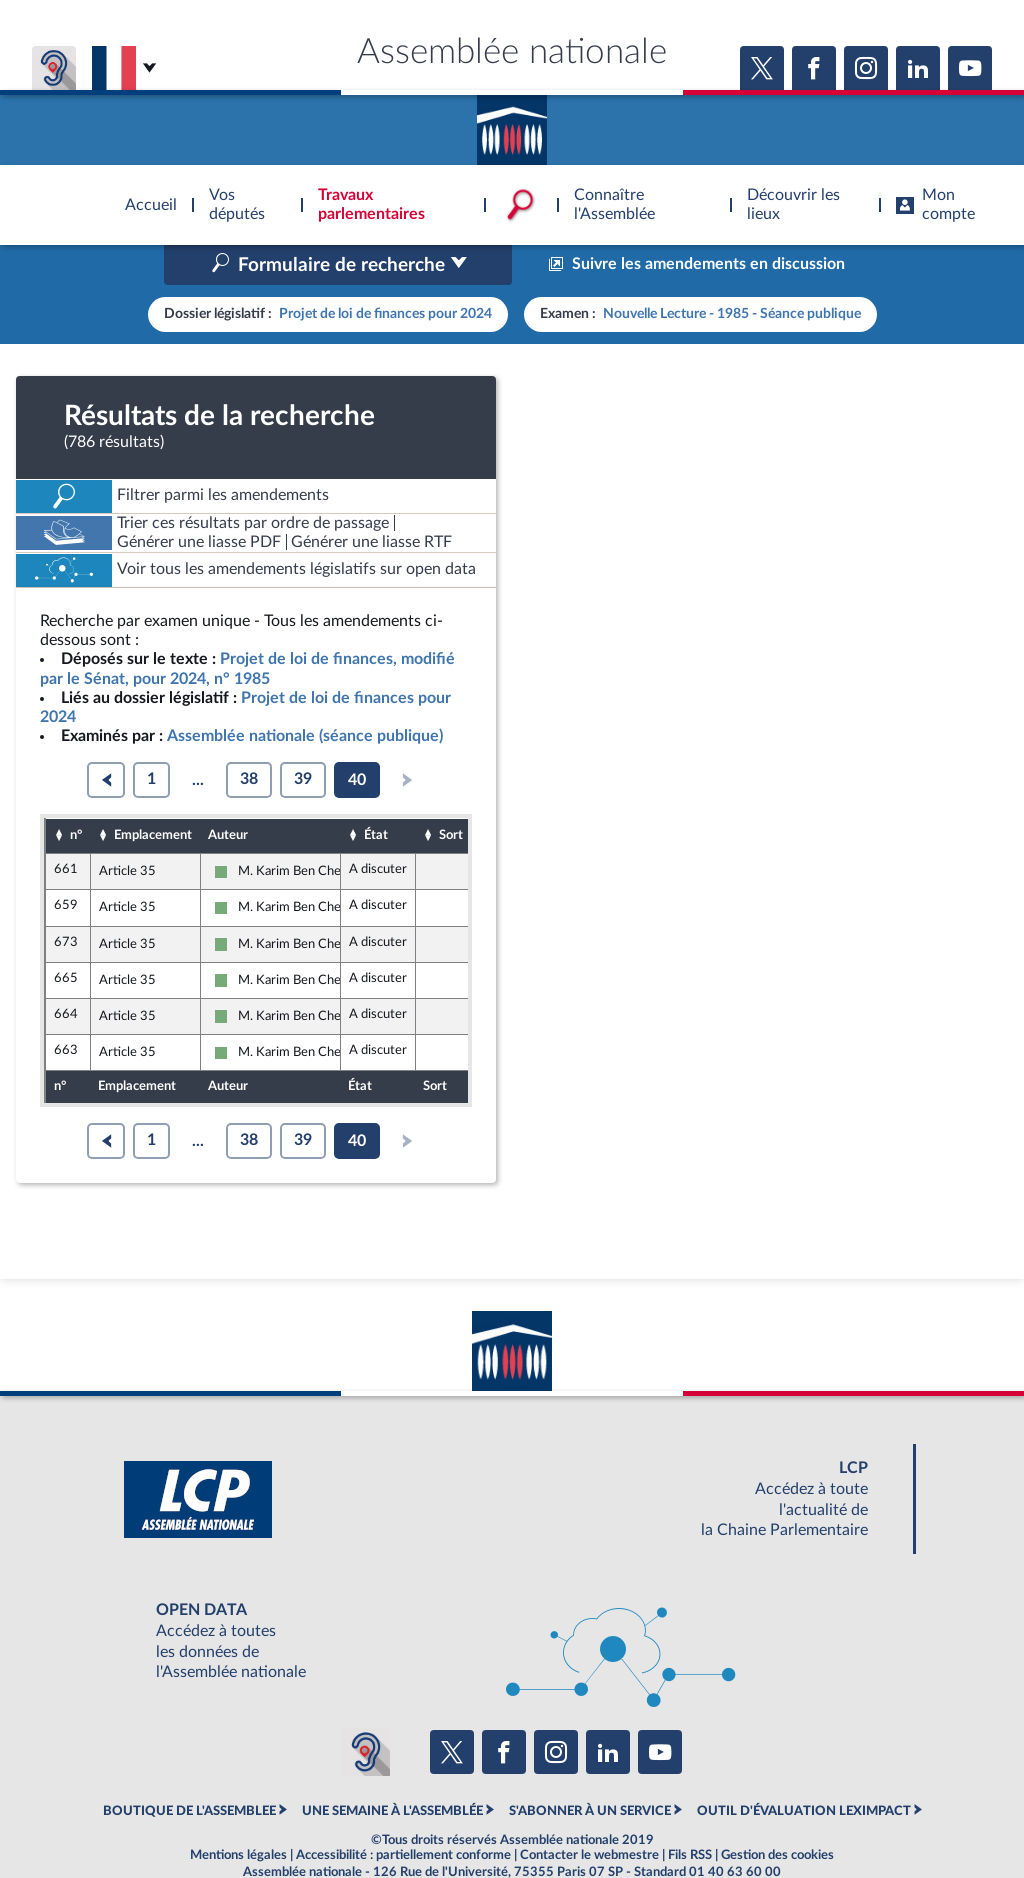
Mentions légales (238, 1813)
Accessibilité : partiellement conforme (403, 1813)
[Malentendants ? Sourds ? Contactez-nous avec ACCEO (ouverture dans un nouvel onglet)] (366, 1710)
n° (76, 793)
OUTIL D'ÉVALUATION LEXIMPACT (804, 1768)
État (376, 793)
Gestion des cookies (777, 1813)
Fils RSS (690, 1813)
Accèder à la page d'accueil (512, 123)
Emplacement (153, 793)
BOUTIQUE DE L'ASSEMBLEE (189, 1768)
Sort (451, 793)
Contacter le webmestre (589, 1813)
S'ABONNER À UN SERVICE (590, 1768)
